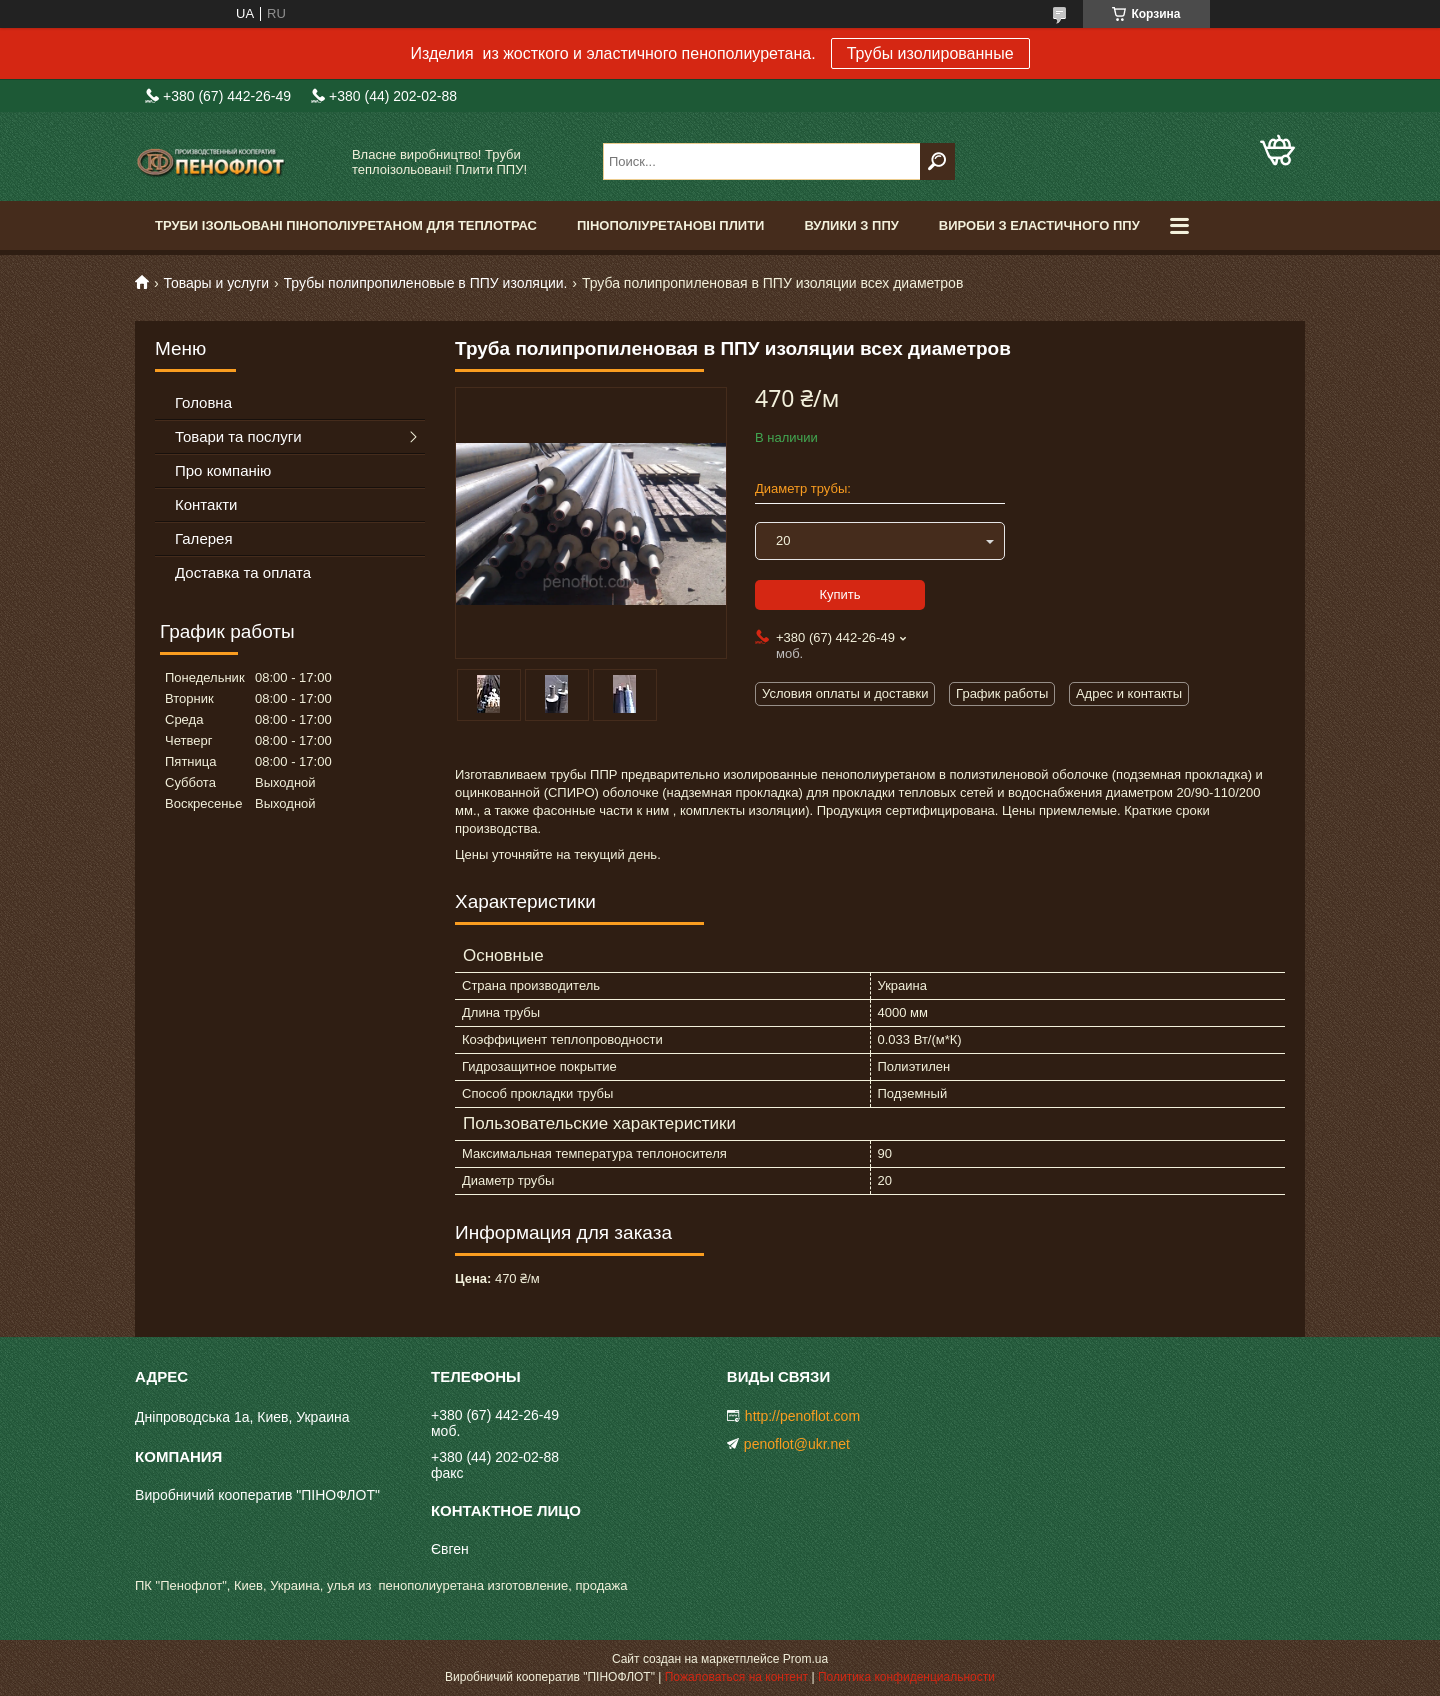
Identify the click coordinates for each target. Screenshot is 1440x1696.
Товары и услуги (216, 283)
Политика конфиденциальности (906, 1677)
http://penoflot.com (802, 1416)
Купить (839, 594)
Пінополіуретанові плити (670, 225)
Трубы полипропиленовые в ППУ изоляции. (426, 283)
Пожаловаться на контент (736, 1677)
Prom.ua (805, 1659)
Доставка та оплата (243, 572)
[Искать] (937, 161)
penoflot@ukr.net (797, 1444)
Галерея (204, 538)
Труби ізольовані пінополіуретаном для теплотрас (346, 225)
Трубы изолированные (930, 53)
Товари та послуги (238, 436)
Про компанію (223, 470)
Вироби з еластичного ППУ (1039, 225)
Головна (203, 402)
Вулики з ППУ (851, 225)
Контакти (206, 504)
